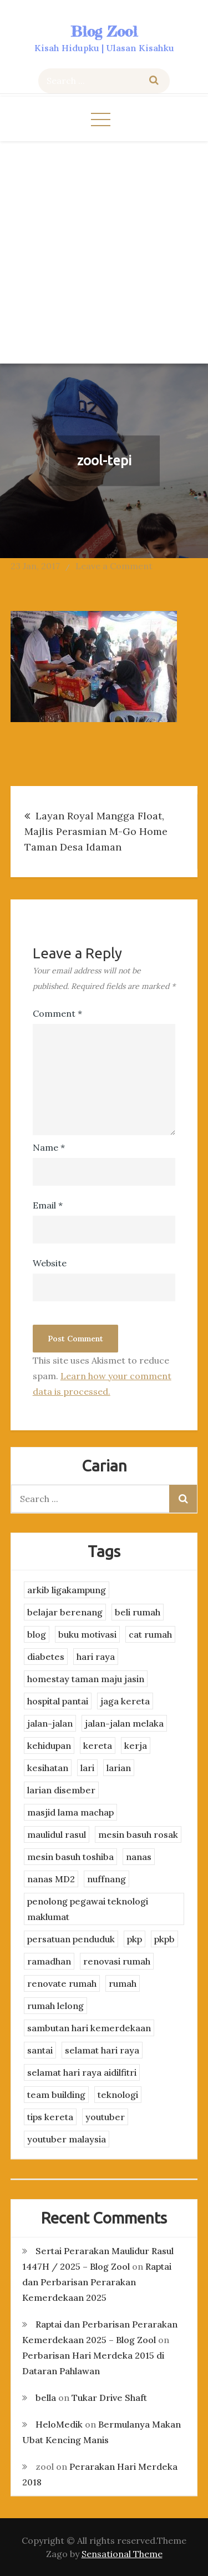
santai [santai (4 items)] (40, 2050)
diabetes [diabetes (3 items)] (45, 1656)
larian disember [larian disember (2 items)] (61, 1790)
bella (45, 2397)
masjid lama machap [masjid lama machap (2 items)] (70, 1812)
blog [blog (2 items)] (36, 1634)
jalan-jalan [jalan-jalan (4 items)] (50, 1723)
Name (49, 1147)
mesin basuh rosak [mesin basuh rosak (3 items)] (138, 1834)
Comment (57, 1013)
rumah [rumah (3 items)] (122, 1983)
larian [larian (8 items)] (118, 1767)
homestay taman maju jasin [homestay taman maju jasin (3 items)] (85, 1678)
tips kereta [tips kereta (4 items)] (50, 2116)
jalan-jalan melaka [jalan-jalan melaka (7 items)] (124, 1723)
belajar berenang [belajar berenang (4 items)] (65, 1612)
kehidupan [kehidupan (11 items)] (49, 1745)
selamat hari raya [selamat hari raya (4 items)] (102, 2050)
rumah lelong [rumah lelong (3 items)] (55, 2005)
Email (48, 1205)
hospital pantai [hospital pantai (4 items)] (57, 1701)
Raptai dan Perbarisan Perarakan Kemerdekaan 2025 (96, 2282)
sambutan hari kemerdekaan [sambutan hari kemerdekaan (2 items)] (89, 2027)
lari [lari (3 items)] (87, 1767)
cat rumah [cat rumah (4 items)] (150, 1634)
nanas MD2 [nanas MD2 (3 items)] (51, 1878)
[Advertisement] (104, 251)
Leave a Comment (114, 565)
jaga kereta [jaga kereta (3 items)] (125, 1701)
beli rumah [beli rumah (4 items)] (137, 1612)
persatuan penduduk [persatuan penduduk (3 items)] (71, 1939)
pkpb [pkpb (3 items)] (164, 1939)
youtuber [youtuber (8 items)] (105, 2116)
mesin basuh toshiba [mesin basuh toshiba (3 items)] (70, 1856)
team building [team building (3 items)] (56, 2094)
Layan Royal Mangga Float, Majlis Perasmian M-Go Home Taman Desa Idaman (96, 831)
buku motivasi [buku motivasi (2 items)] (87, 1634)
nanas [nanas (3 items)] (138, 1856)
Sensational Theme (122, 2553)
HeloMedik (59, 2424)
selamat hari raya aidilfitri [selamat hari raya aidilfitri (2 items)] (81, 2072)
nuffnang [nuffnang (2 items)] (106, 1878)
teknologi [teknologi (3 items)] (118, 2094)
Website (50, 1263)
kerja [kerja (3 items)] (135, 1745)
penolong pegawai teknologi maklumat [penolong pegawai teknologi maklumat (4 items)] (87, 1909)
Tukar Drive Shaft (109, 2397)
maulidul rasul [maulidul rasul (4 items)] (56, 1834)
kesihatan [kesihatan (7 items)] (47, 1767)
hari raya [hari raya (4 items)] (96, 1656)
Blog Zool (104, 31)
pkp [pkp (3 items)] (134, 1939)
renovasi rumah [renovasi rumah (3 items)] (116, 1961)
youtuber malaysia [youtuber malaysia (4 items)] (66, 2139)
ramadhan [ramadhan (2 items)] (49, 1961)
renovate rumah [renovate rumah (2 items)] (62, 1983)
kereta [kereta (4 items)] (97, 1745)
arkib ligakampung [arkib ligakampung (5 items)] (66, 1589)
